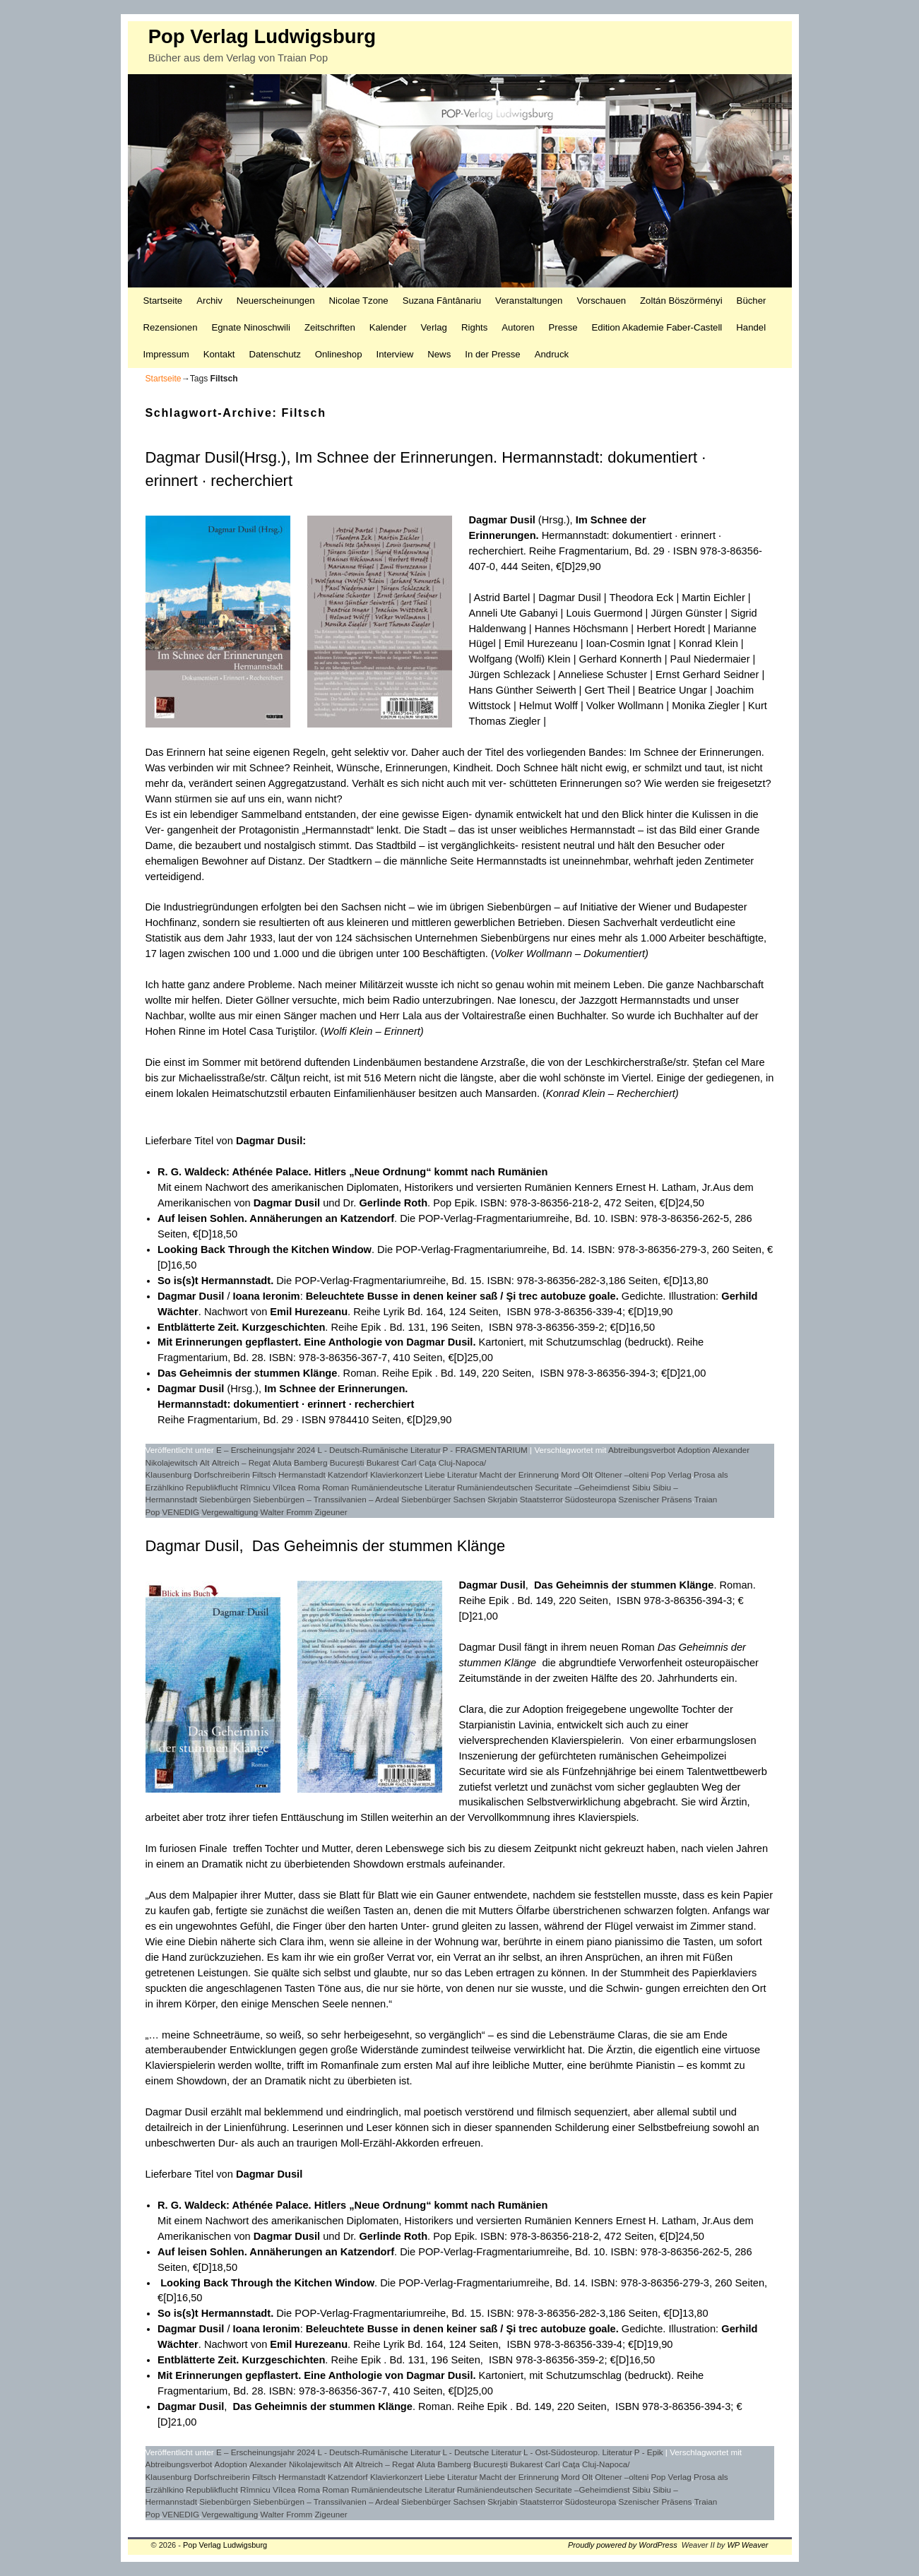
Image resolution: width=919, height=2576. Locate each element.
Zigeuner (330, 1511)
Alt (205, 1462)
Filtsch (264, 1474)
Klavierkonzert (396, 1474)
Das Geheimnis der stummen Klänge (247, 1373)
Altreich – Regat (241, 1462)
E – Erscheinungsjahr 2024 (265, 1449)
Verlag (434, 327)
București (347, 1462)
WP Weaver (747, 2545)
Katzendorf (348, 1474)
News (439, 354)
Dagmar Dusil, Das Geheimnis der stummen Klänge (326, 1546)
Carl (408, 1462)
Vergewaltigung (229, 1511)
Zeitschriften (329, 327)
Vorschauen (601, 300)
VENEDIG (181, 1511)
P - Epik (648, 2452)
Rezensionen (170, 327)
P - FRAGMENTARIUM (485, 1449)
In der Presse (492, 354)
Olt (587, 1474)
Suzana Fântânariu (442, 300)
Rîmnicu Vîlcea (268, 1487)
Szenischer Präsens (655, 1499)
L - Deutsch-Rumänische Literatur (379, 1449)
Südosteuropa (590, 1499)
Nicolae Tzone (359, 300)
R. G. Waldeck (192, 1171)
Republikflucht (211, 1487)
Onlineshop (338, 354)
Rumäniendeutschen (495, 1487)
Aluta (282, 1462)
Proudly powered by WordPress (622, 2545)
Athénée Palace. (271, 2205)
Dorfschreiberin (221, 1474)
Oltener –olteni (621, 1474)
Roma (309, 1487)
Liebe (435, 1474)
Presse (563, 327)
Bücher (751, 300)
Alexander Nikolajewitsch (295, 2464)
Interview (394, 354)
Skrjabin (502, 1499)
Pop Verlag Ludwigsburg (262, 36)
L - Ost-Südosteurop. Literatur (577, 2452)
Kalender (388, 327)
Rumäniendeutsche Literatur (402, 1487)
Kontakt (219, 354)
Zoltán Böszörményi (681, 300)
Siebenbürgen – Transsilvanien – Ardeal (326, 1499)
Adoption (693, 1449)
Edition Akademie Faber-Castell (657, 327)
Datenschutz (274, 354)
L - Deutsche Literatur (482, 2452)
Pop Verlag (671, 1474)
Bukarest (383, 1462)
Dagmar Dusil (502, 520)
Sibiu (641, 1487)
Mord (570, 1474)
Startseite (163, 300)
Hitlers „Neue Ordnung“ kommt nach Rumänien (431, 1171)
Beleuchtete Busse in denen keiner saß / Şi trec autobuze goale (461, 1296)
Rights (474, 327)
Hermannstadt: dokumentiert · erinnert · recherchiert (286, 1404)
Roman (335, 1487)
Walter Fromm (287, 1511)
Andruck (552, 354)
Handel (751, 327)
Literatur (462, 1474)
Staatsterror (541, 1499)
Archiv (209, 300)
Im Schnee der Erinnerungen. (336, 1388)
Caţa (428, 1462)
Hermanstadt (302, 1474)
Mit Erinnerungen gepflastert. (229, 2375)
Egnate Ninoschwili (250, 327)
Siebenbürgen (225, 1499)
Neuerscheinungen (276, 300)
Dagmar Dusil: (271, 1140)
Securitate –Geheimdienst (582, 1487)
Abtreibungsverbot (641, 1449)
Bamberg (310, 1462)
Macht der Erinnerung (519, 1474)
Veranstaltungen (528, 300)
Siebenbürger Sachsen (443, 1499)
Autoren (518, 327)
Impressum (166, 354)
